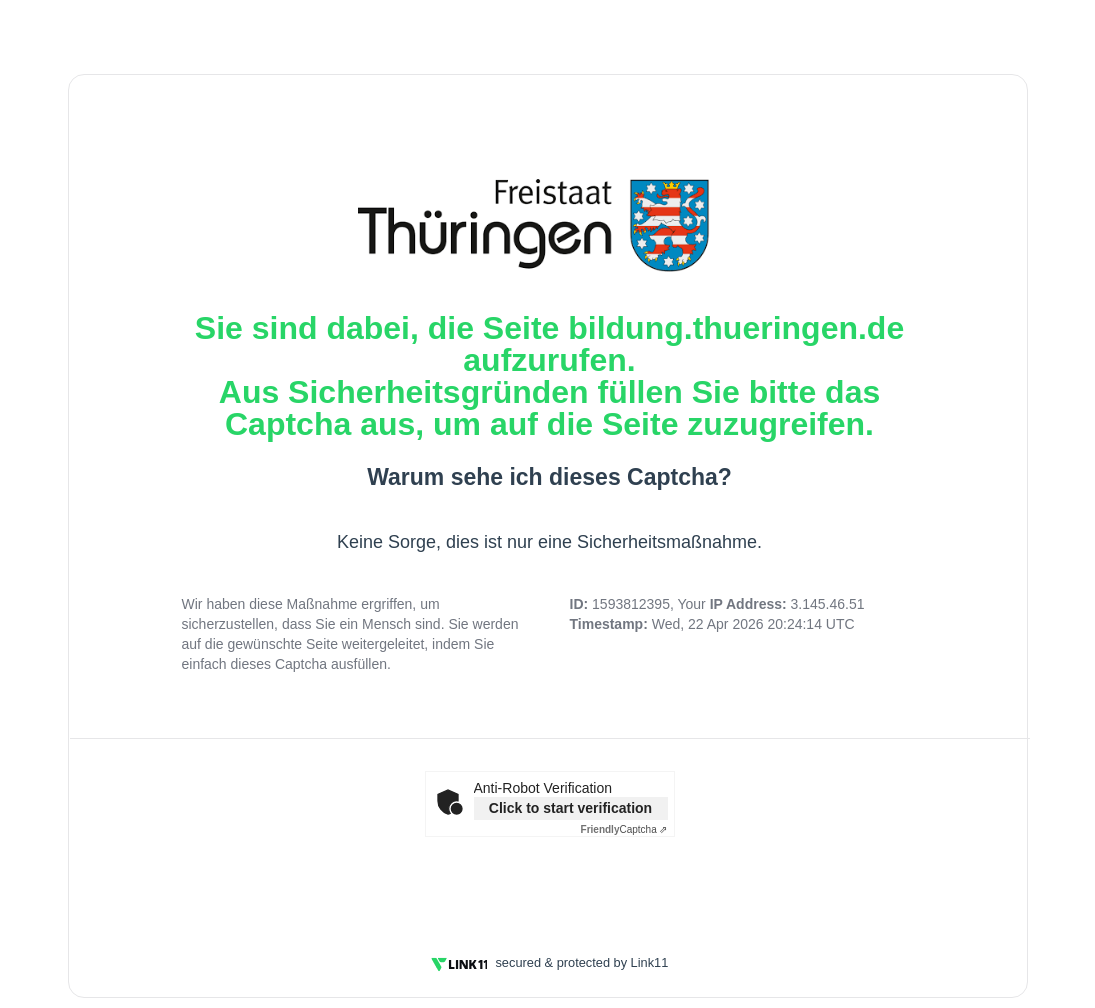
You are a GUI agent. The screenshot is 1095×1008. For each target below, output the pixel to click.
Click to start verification (570, 808)
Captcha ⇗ (624, 829)
